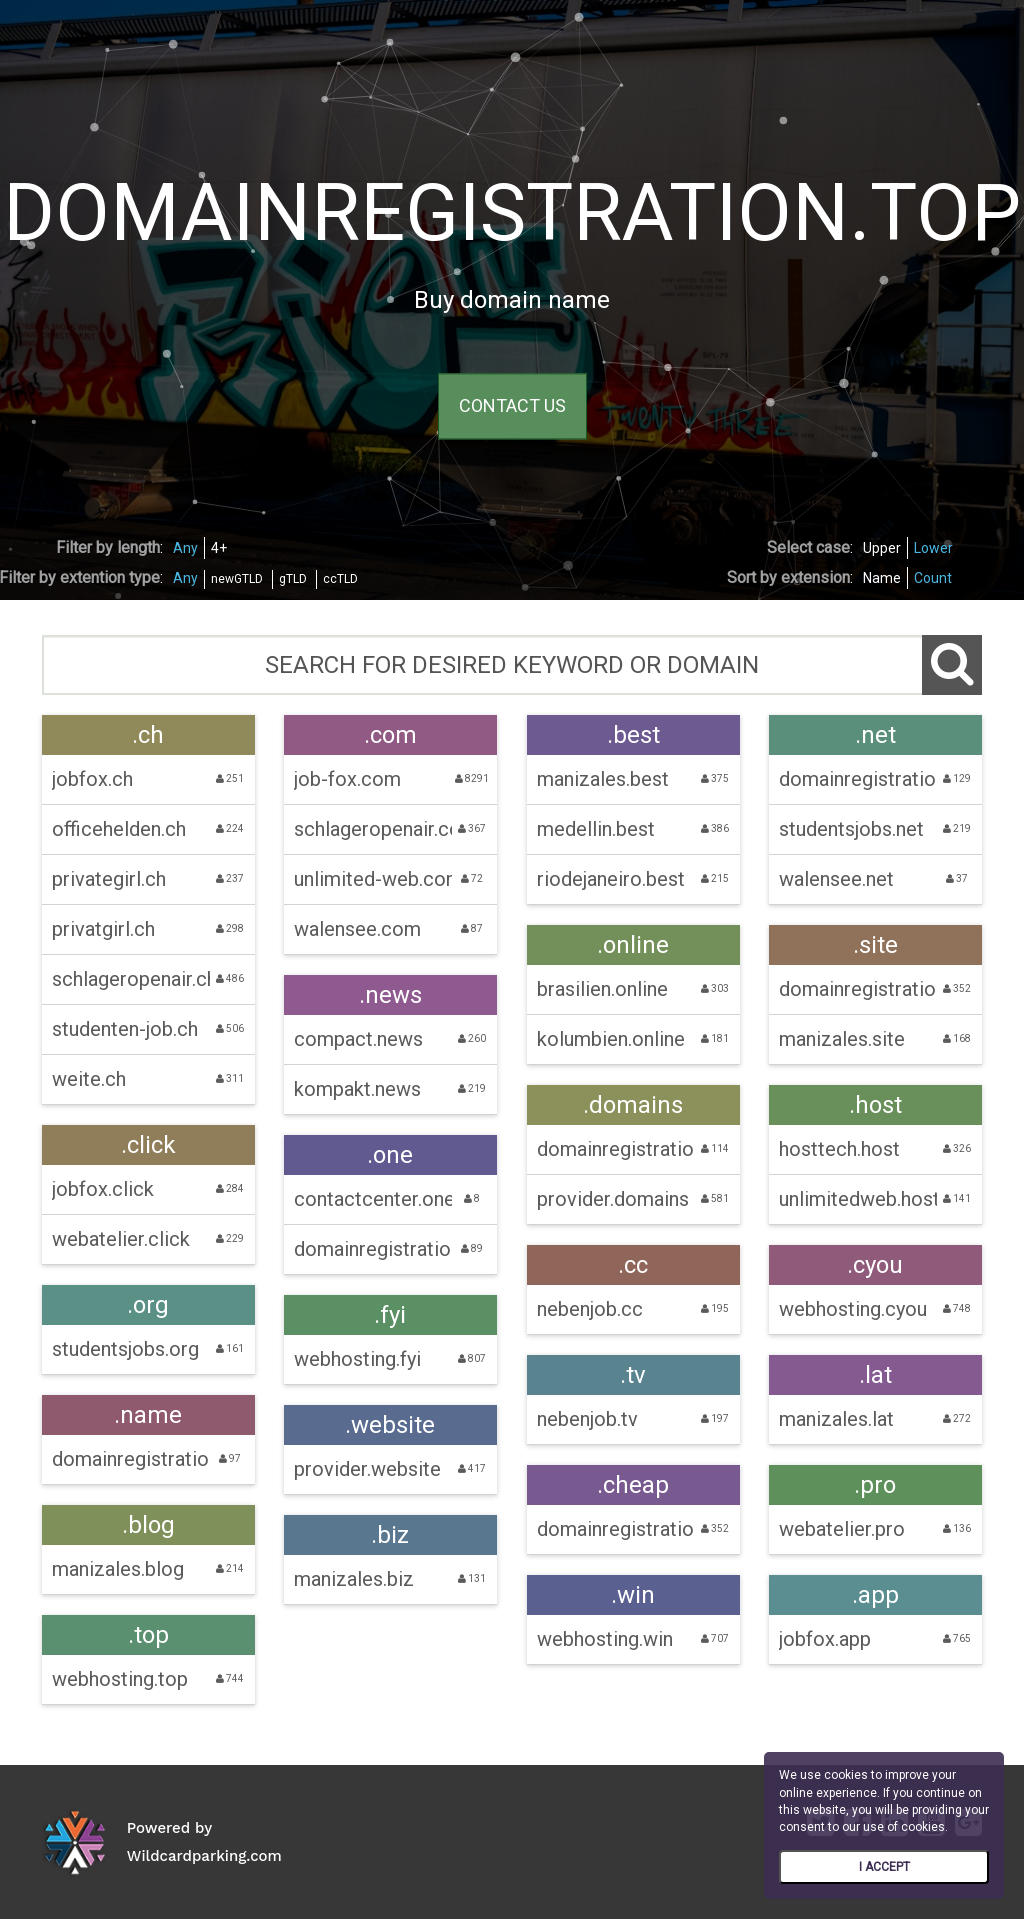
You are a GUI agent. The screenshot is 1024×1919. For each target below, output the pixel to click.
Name (882, 578)
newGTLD (237, 579)
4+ (219, 548)
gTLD (293, 579)
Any (185, 548)
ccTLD (340, 579)
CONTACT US (512, 406)
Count (933, 578)
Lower (933, 548)
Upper (882, 548)
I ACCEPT (884, 1867)
